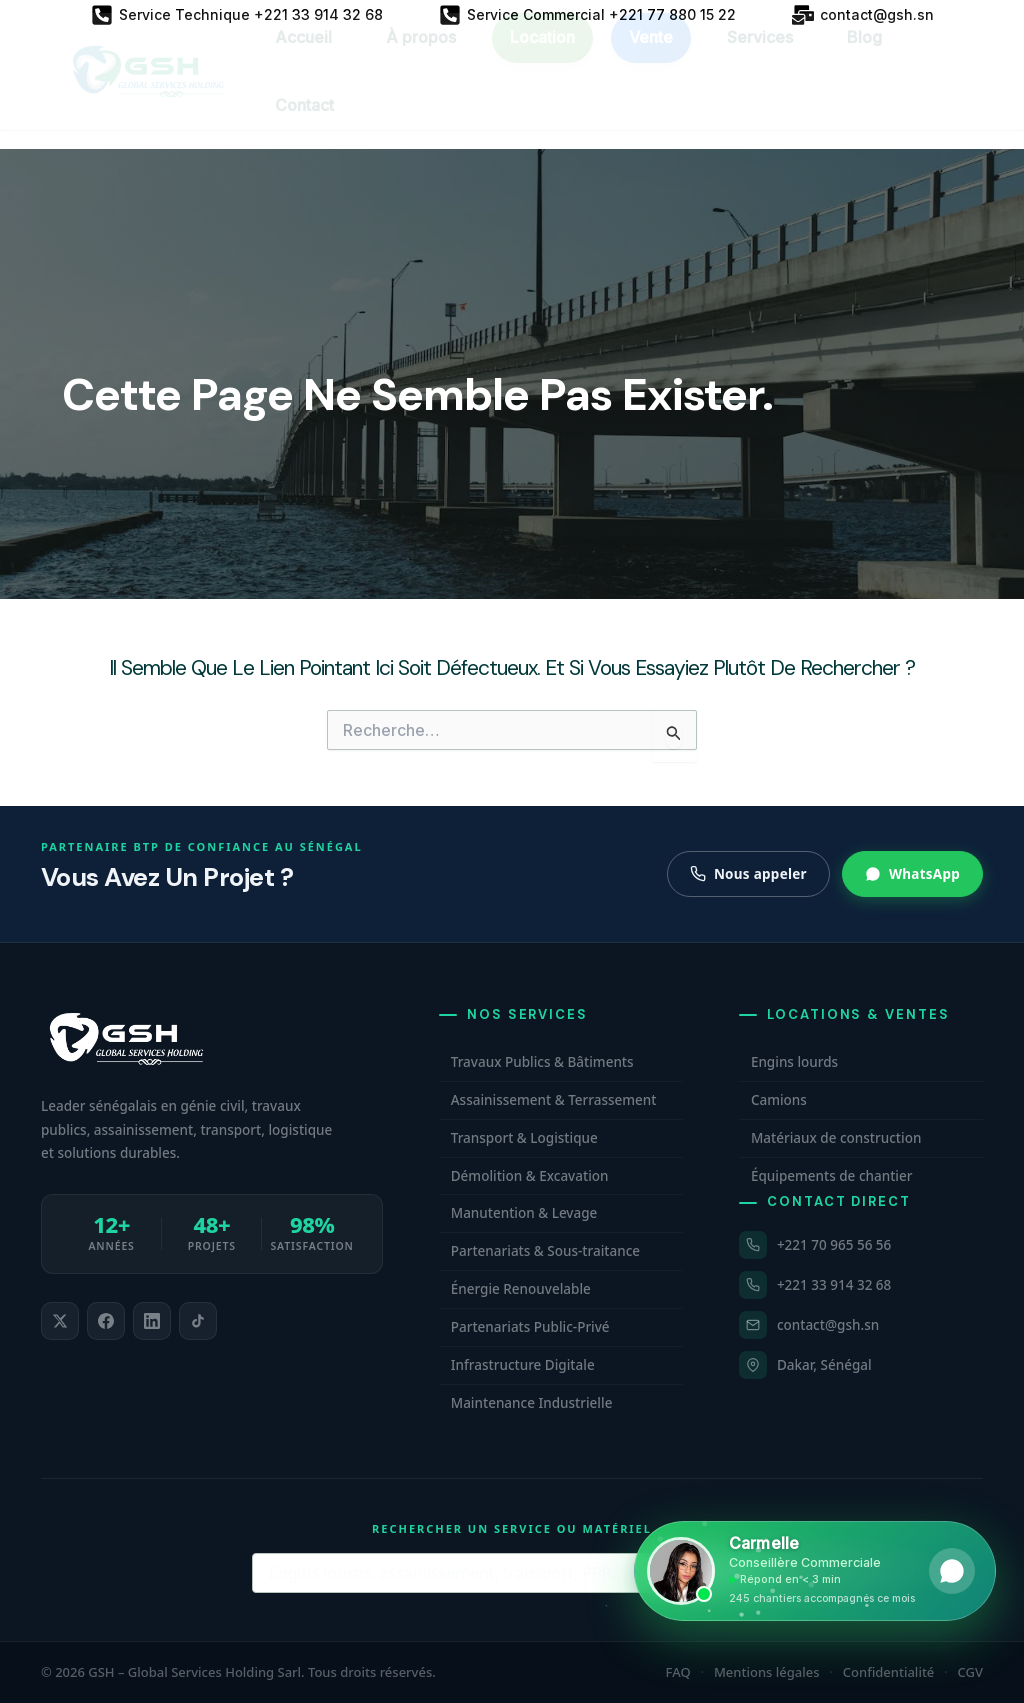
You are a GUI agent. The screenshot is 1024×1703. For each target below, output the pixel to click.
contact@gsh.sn (828, 1325)
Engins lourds (794, 1062)
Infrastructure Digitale (523, 1365)
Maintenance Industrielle (532, 1403)
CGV (970, 1672)
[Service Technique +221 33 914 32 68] (237, 15)
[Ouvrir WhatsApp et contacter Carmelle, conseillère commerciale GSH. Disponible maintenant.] (815, 1571)
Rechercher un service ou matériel (512, 1528)
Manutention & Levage (524, 1213)
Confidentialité (889, 1672)
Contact (304, 123)
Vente (651, 55)
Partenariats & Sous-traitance (545, 1251)
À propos (421, 55)
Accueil (303, 55)
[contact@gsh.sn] (863, 15)
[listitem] (60, 1321)
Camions (779, 1100)
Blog (864, 55)
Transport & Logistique (524, 1138)
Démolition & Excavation (530, 1176)
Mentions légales (767, 1672)
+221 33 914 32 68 (834, 1285)
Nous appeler (748, 874)
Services (760, 55)
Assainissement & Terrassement (554, 1100)
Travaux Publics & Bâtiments (542, 1062)
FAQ (678, 1672)
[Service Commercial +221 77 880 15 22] (587, 15)
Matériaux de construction (836, 1138)
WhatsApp (912, 874)
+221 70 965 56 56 (834, 1245)
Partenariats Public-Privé (530, 1327)
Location (542, 55)
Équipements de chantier (832, 1176)
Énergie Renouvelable (521, 1289)
